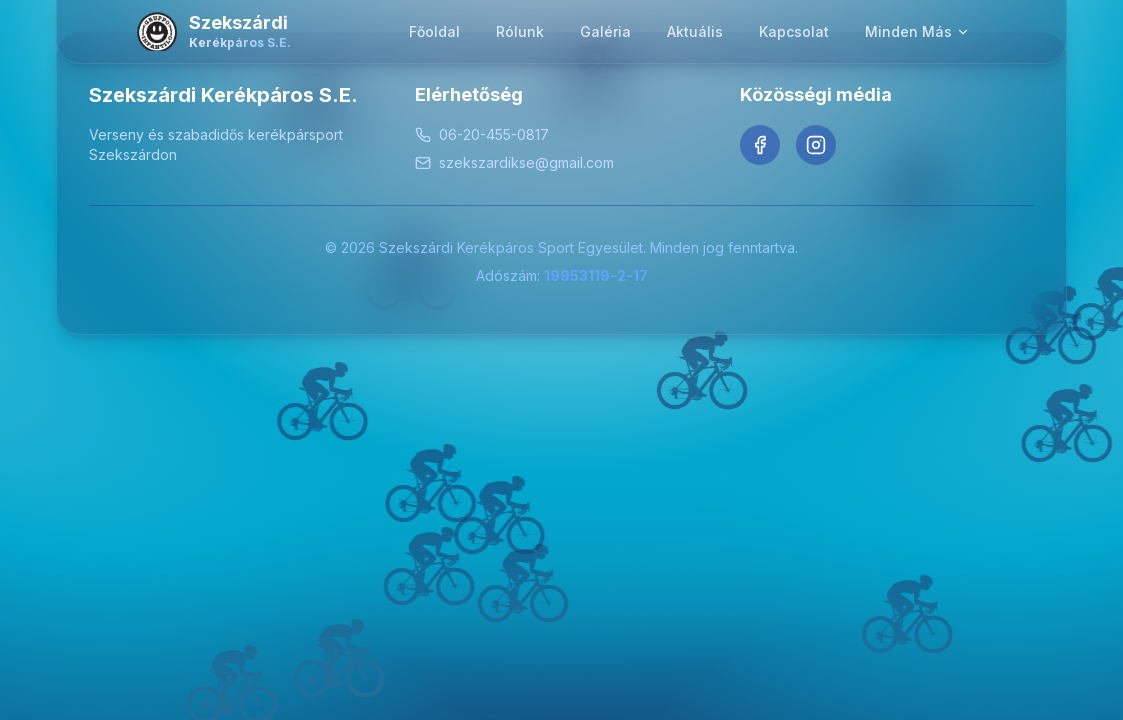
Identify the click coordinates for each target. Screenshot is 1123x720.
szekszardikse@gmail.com (514, 162)
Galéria (605, 31)
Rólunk (520, 31)
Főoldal (434, 31)
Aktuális (695, 31)
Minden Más (917, 31)
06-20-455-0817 (482, 134)
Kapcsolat (794, 31)
